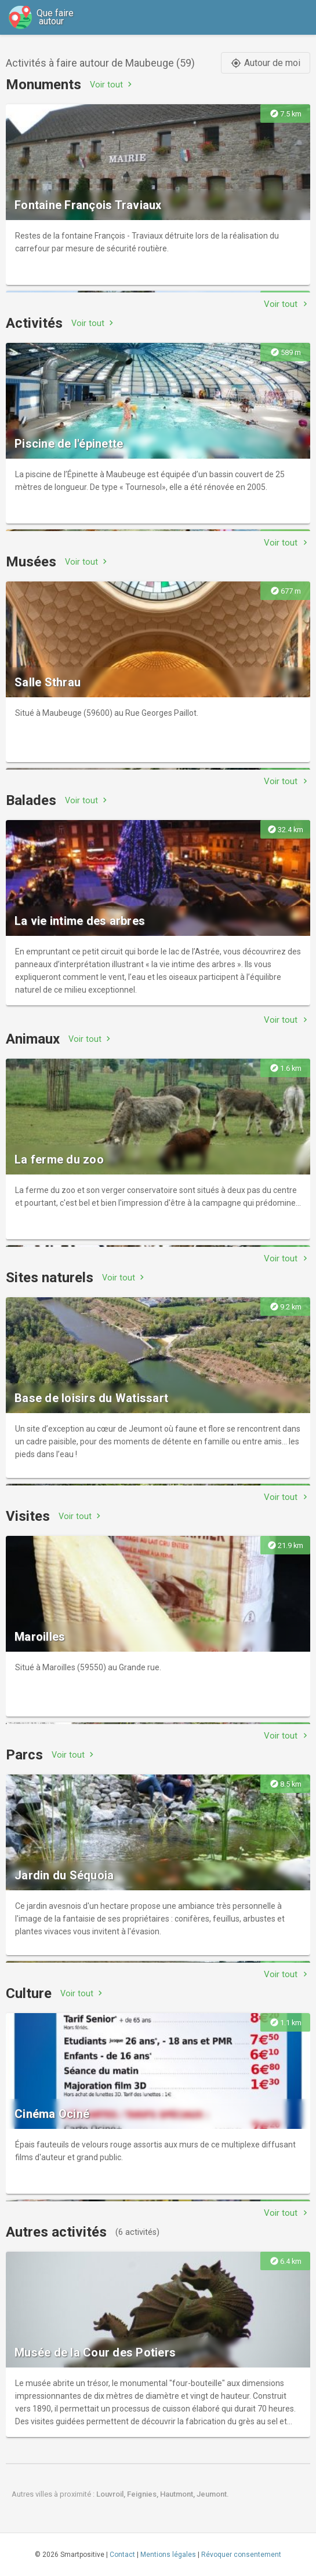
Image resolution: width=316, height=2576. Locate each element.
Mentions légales (168, 2555)
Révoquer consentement (241, 2555)
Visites (28, 1516)
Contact (122, 2555)
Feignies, (143, 2494)
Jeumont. (213, 2494)
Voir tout (112, 84)
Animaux (33, 1039)
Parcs (24, 1755)
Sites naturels (49, 1277)
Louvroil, (111, 2494)
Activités (34, 323)
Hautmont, (178, 2494)
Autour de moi (265, 62)
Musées (31, 562)
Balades (31, 800)
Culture (29, 1993)
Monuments (43, 84)
